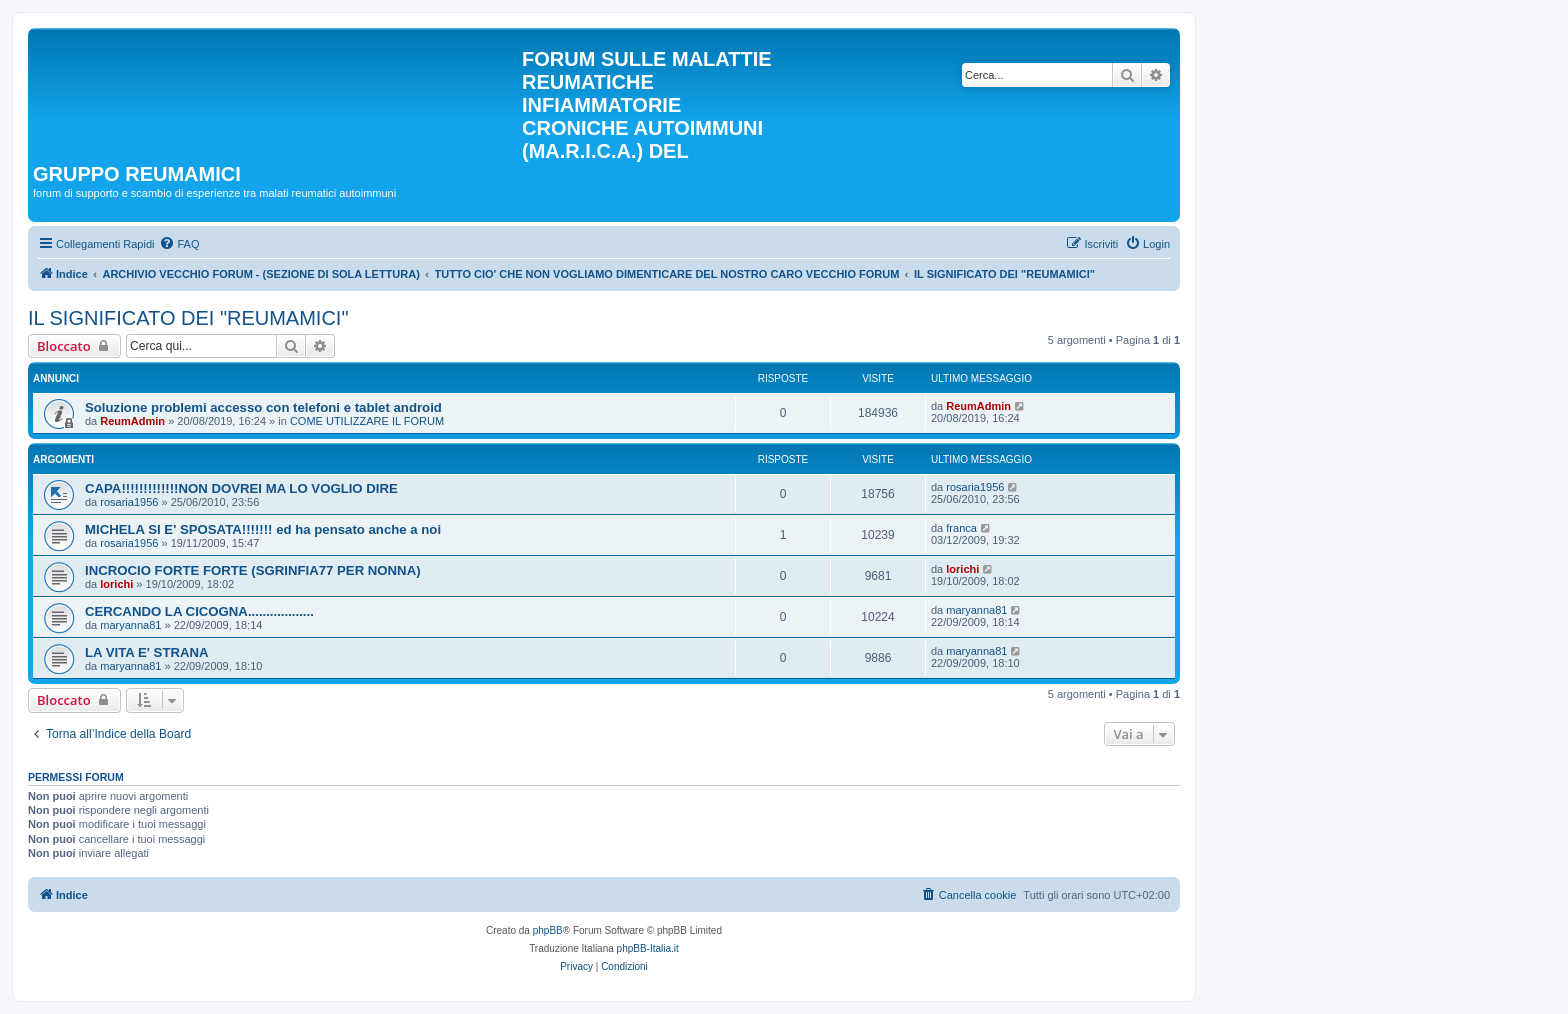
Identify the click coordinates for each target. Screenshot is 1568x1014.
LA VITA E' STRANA (147, 652)
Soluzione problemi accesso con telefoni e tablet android (263, 407)
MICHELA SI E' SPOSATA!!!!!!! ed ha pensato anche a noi (263, 529)
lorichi (116, 584)
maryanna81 (130, 625)
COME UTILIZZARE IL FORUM (367, 421)
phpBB (548, 930)
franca (961, 528)
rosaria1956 (129, 502)
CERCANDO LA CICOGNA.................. (199, 611)
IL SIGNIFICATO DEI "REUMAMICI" (188, 318)
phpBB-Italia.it (648, 948)
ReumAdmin (132, 421)
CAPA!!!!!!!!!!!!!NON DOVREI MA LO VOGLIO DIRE (241, 488)
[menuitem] (179, 244)
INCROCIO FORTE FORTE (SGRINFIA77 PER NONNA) (253, 570)
